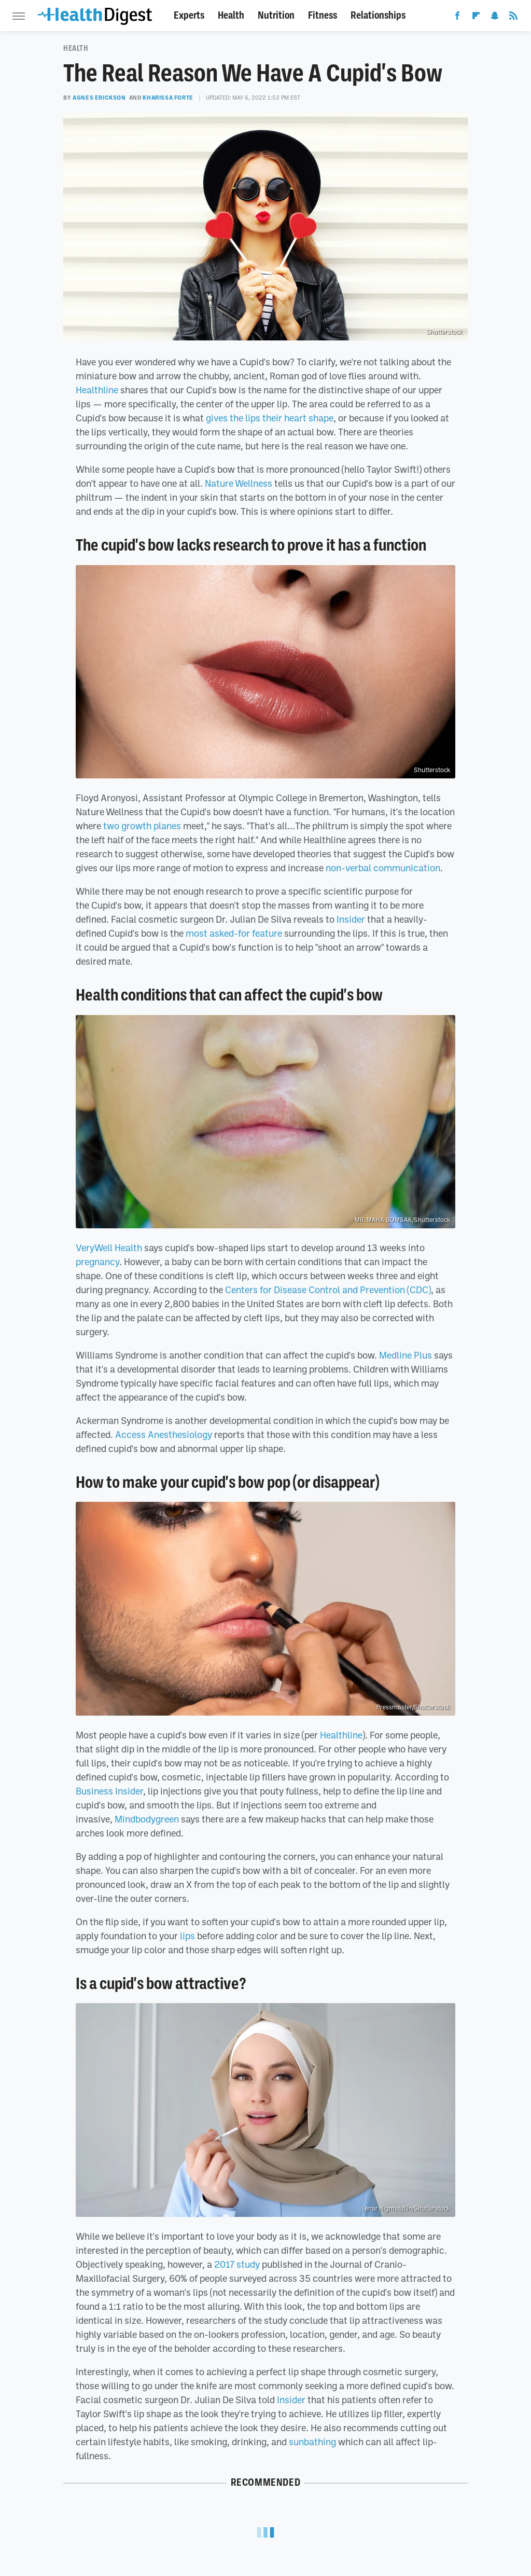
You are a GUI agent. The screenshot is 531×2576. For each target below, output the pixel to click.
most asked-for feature (234, 933)
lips (187, 1935)
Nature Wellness (238, 483)
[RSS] (513, 18)
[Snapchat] (495, 18)
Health (231, 15)
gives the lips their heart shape (269, 417)
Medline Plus (405, 1355)
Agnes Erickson (99, 97)
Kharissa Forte (168, 97)
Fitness (322, 15)
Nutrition (276, 15)
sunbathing (312, 2441)
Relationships (378, 15)
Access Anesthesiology (163, 1434)
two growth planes (142, 825)
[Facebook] (457, 18)
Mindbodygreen (147, 1819)
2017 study (237, 2264)
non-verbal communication (383, 867)
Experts (189, 15)
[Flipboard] (476, 18)
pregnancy (97, 1261)
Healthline (97, 389)
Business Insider (109, 1791)
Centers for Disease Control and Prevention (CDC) (328, 1289)
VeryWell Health (109, 1247)
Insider (351, 919)
